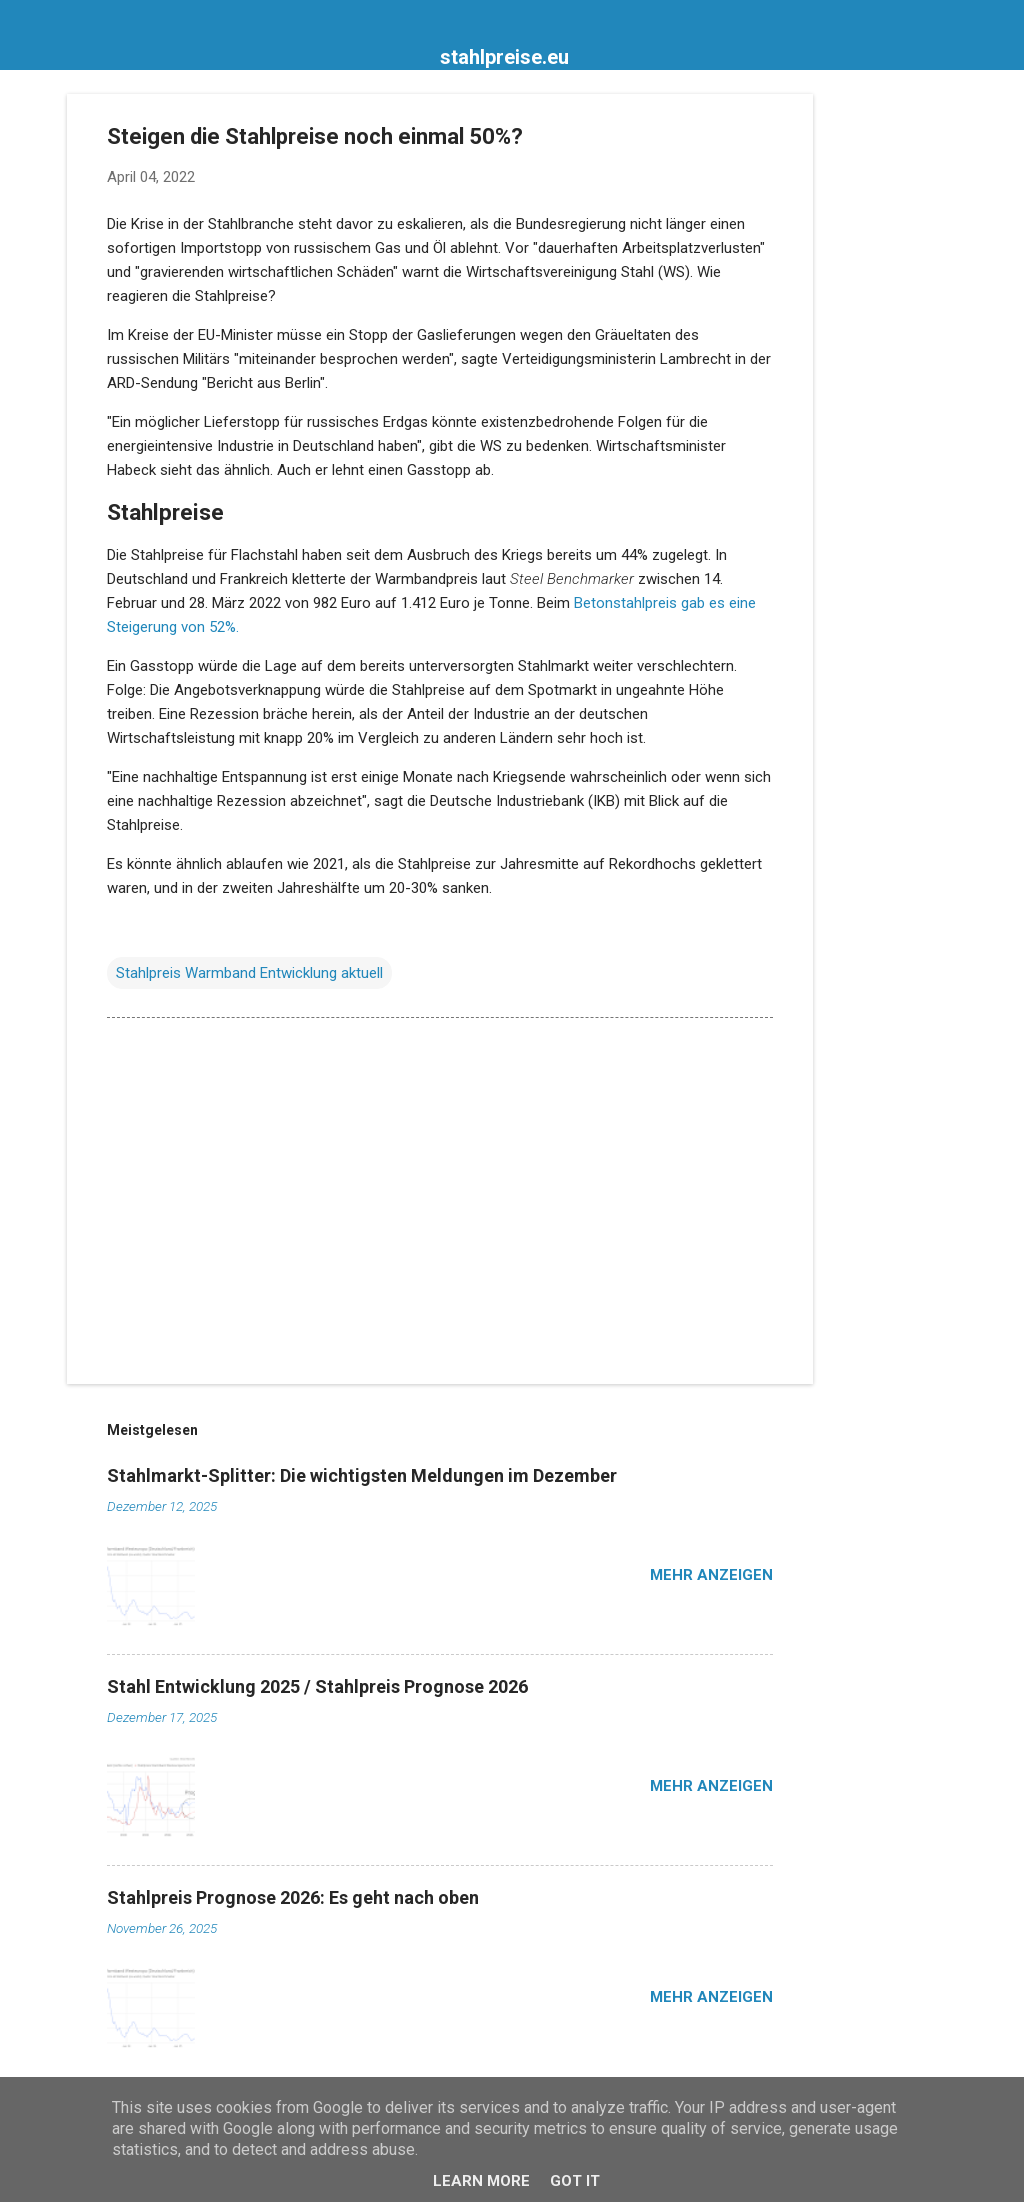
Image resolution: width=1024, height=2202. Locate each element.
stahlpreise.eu (504, 57)
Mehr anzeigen (711, 1575)
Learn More (481, 2181)
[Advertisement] (893, 394)
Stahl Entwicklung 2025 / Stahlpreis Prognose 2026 (317, 1686)
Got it (575, 2181)
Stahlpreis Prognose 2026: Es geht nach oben (293, 1897)
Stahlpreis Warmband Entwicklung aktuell (249, 973)
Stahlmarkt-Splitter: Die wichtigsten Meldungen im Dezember (362, 1475)
